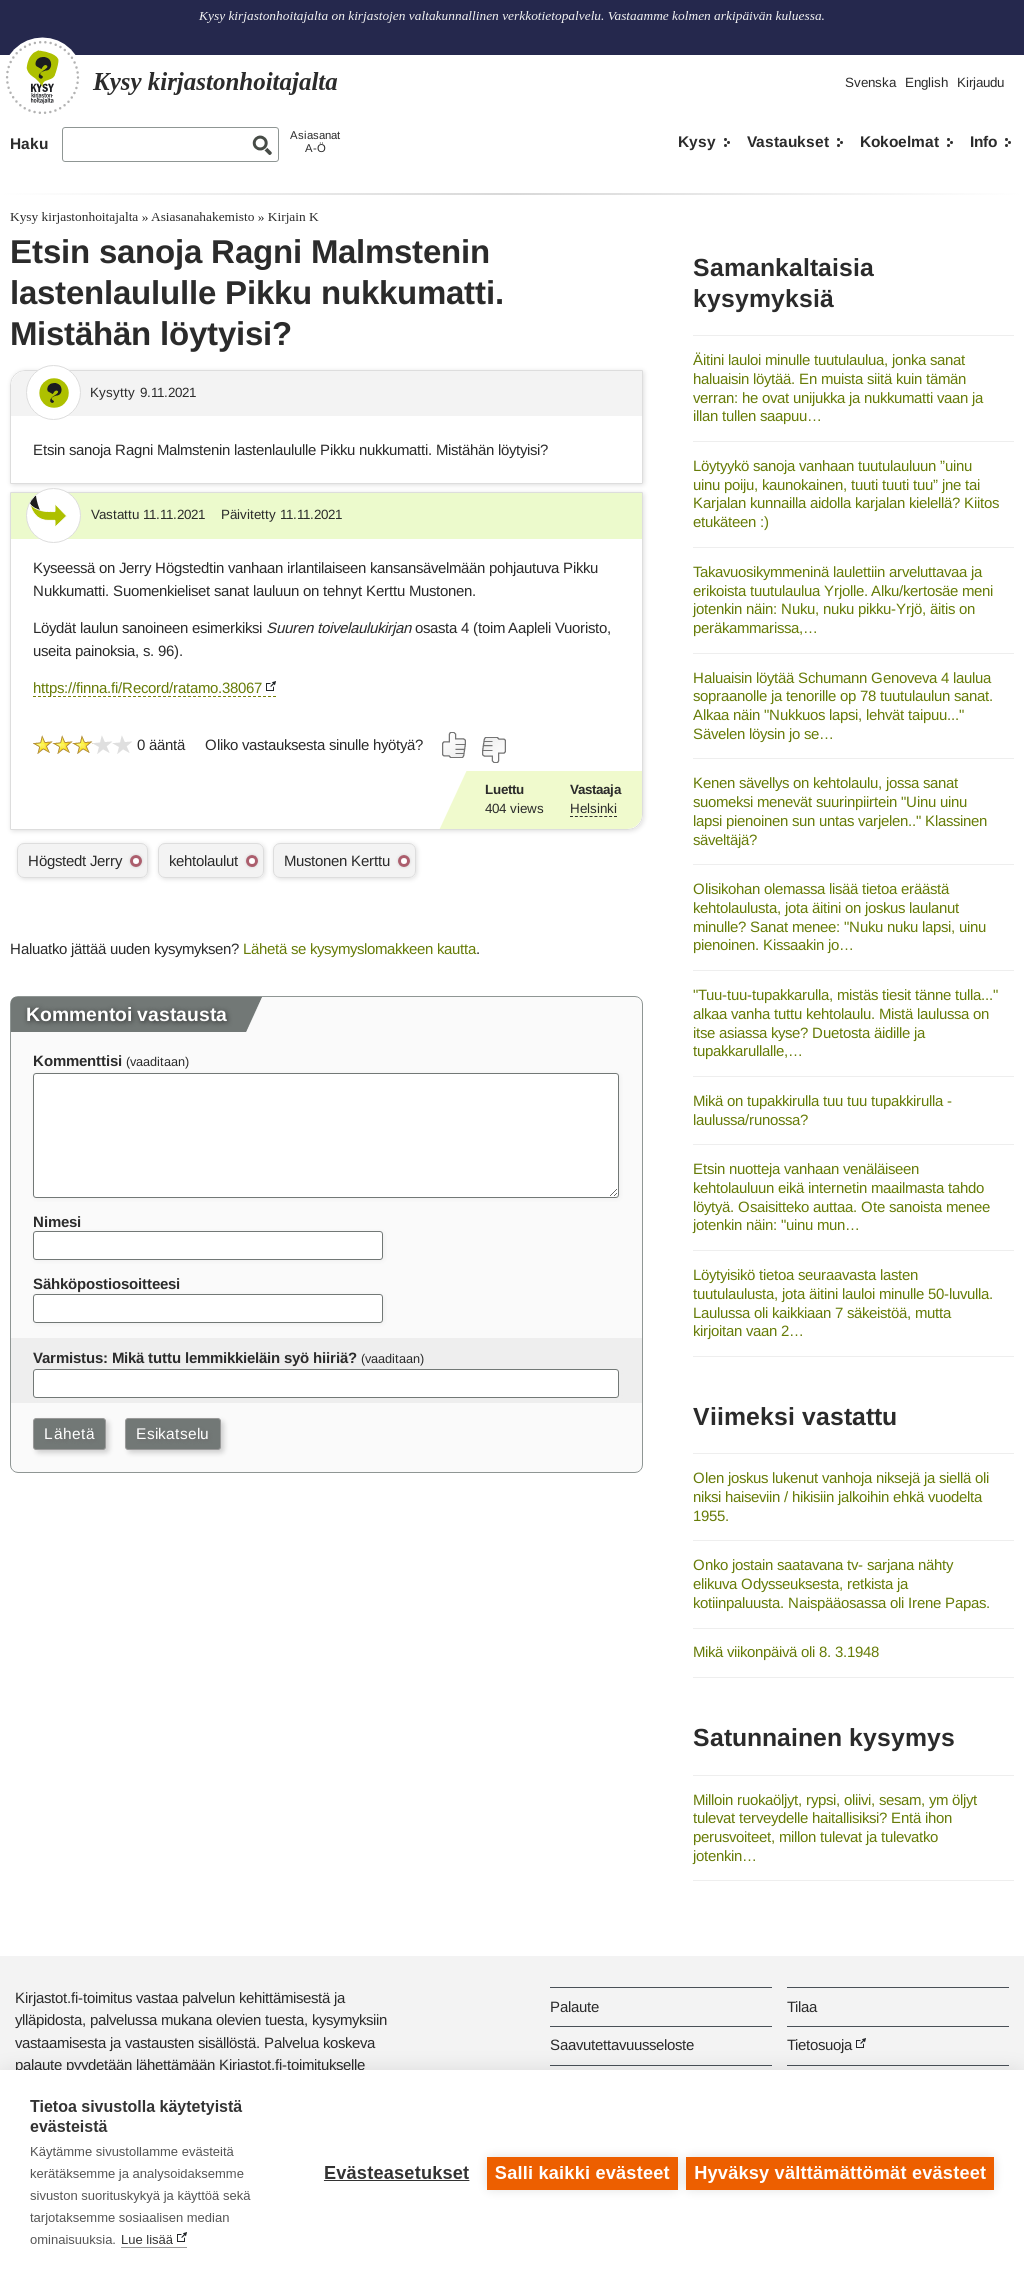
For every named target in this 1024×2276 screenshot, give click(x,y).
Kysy (697, 141)
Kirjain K (293, 216)
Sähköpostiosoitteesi (106, 1283)
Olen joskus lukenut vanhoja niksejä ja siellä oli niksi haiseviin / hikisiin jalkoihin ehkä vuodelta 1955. (841, 1496)
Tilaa (802, 2006)
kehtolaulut (203, 860)
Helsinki (593, 808)
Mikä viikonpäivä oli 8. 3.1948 (786, 1651)
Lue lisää (147, 2239)
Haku (29, 143)
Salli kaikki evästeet (581, 2173)
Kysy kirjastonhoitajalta (74, 216)
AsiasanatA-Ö (315, 141)
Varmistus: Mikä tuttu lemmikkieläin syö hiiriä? (195, 1357)
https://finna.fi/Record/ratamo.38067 (147, 687)
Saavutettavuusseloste (622, 2044)
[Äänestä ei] (493, 750)
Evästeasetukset (395, 2173)
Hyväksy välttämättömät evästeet (840, 2173)
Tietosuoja (819, 2044)
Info (983, 141)
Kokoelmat (899, 141)
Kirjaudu (980, 82)
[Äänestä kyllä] (455, 745)
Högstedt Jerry (75, 860)
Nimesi (57, 1221)
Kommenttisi (77, 1060)
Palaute (574, 2006)
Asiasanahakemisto (202, 216)
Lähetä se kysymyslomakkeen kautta (359, 948)
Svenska (870, 82)
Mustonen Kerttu (337, 860)
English (926, 82)
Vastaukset (788, 141)
